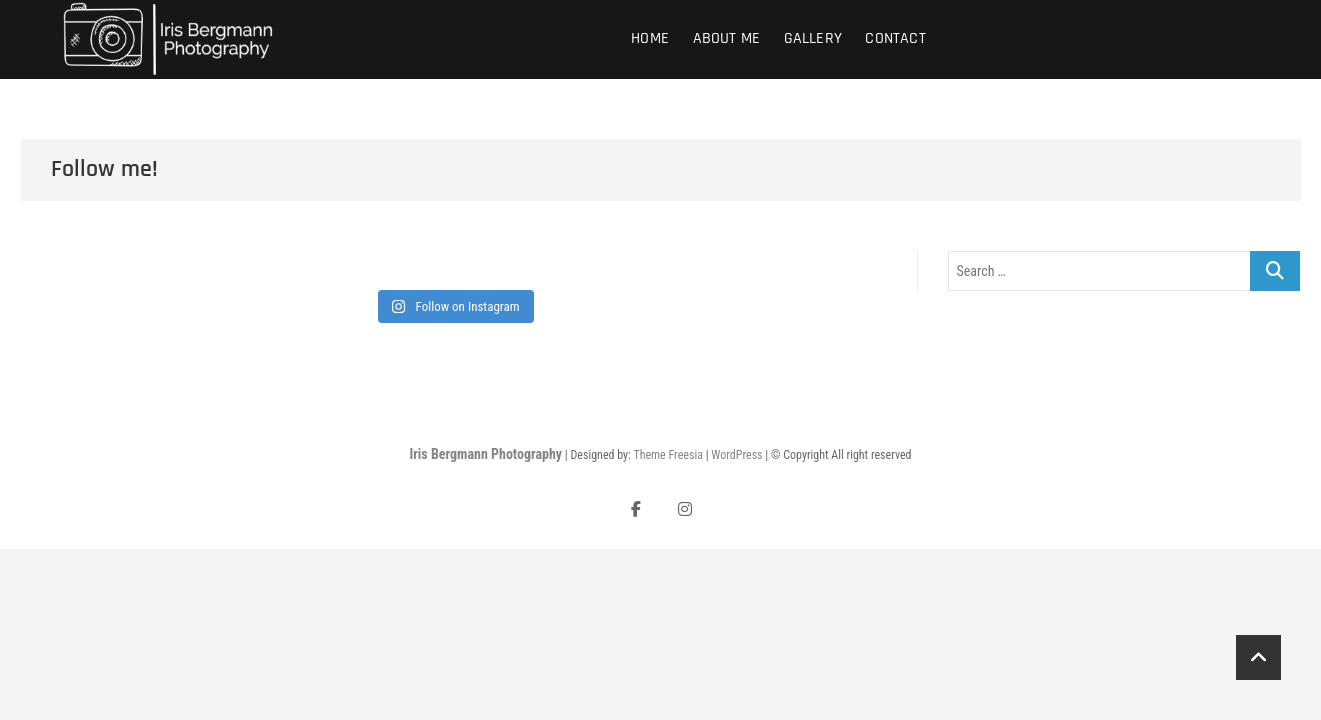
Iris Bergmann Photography (485, 454)
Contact (895, 38)
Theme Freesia (667, 455)
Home (650, 38)
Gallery (813, 38)
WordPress (736, 455)
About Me (727, 38)
